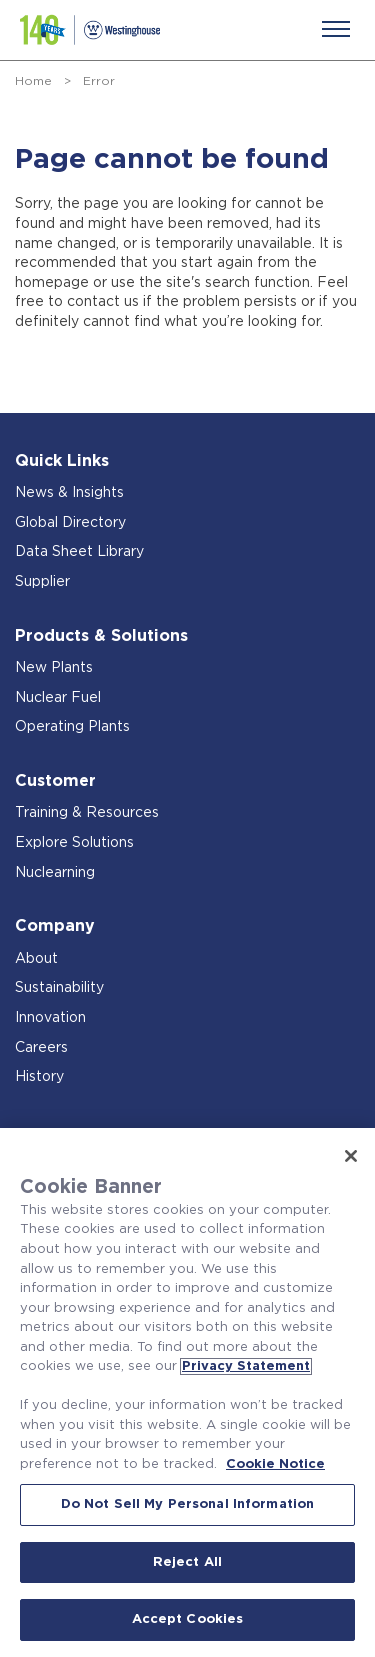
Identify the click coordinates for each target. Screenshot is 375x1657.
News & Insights (69, 493)
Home (33, 81)
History (39, 1077)
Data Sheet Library (79, 552)
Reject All (187, 1562)
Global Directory (70, 523)
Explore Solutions (74, 843)
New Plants (54, 668)
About (36, 959)
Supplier (42, 582)
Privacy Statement (246, 1366)
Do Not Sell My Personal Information (188, 1504)
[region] (187, 1392)
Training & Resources (87, 813)
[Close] (351, 1156)
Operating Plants (72, 727)
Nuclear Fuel (58, 698)
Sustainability (59, 988)
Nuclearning (55, 873)
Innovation (50, 1018)
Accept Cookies (188, 1619)
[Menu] (336, 29)
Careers (41, 1048)
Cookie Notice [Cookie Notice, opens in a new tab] (275, 1464)
